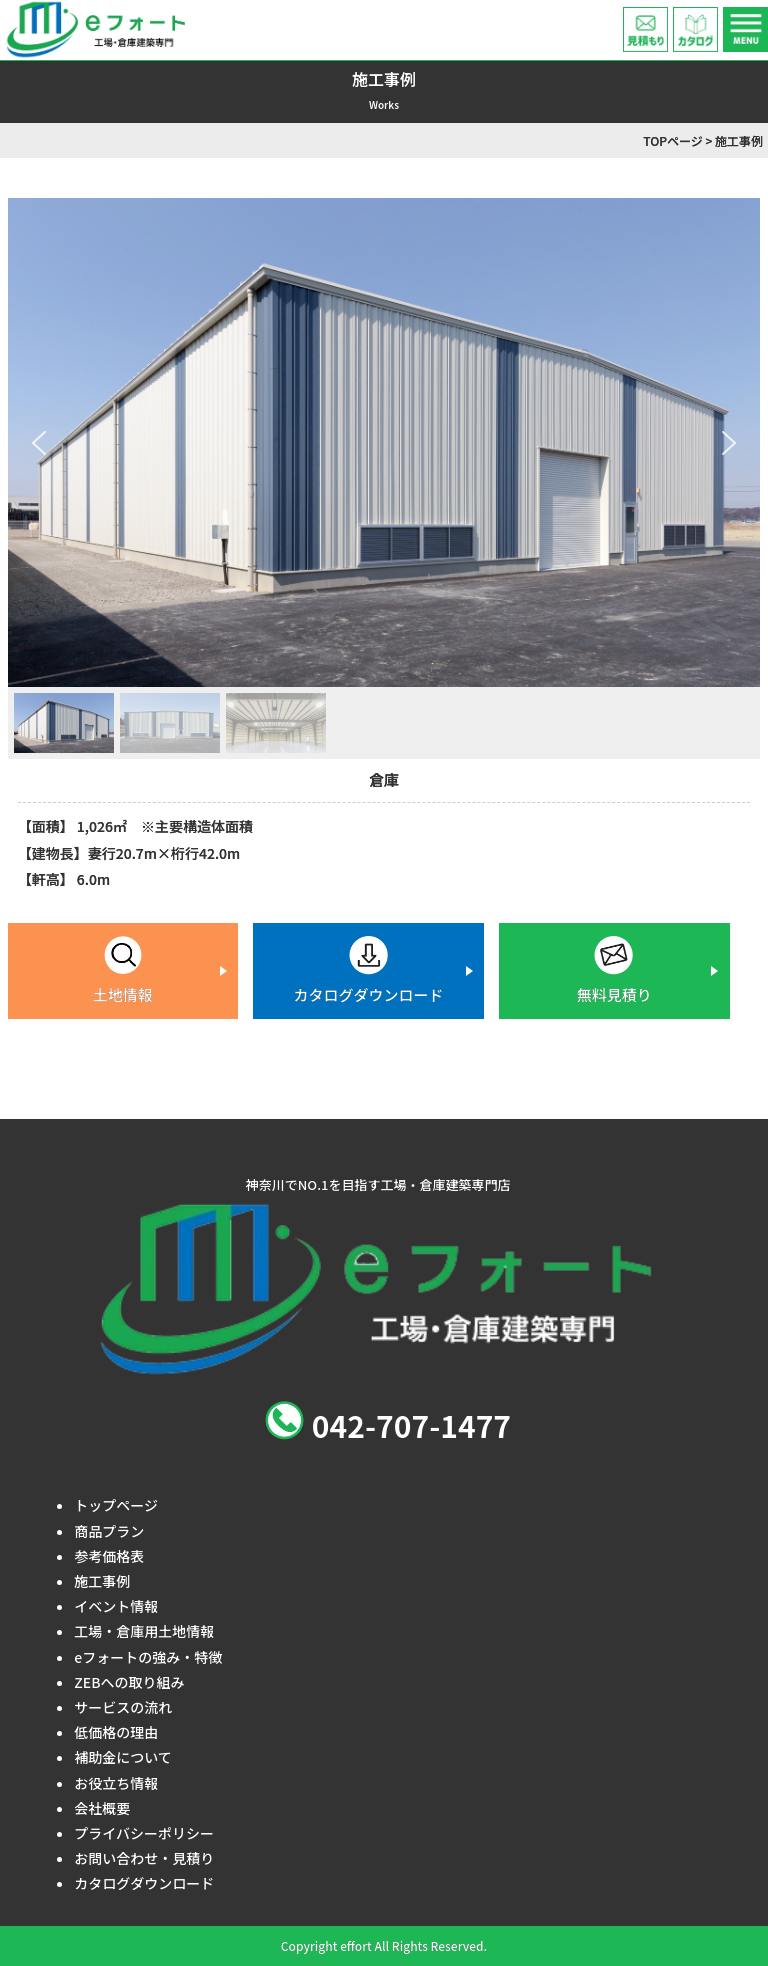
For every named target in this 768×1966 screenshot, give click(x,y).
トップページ (116, 1505)
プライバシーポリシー (144, 1833)
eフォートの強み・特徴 (148, 1657)
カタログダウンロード (144, 1883)
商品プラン (109, 1531)
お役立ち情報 (116, 1783)
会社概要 (102, 1808)
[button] (39, 443)
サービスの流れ (123, 1707)
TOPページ (673, 140)
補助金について (123, 1757)
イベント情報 (116, 1606)
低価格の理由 (116, 1732)
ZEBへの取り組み (129, 1682)
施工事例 (102, 1581)
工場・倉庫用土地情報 (144, 1631)
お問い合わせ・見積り (144, 1858)
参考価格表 (109, 1556)
